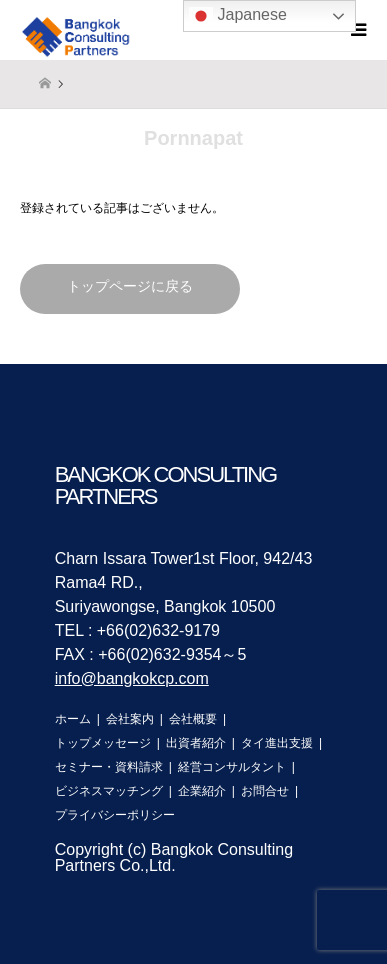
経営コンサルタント (232, 767)
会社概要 (193, 719)
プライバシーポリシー (115, 815)
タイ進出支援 (277, 743)
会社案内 (130, 719)
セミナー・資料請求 (109, 767)
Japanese (238, 16)
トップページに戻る (130, 286)
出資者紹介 (196, 743)
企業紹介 (202, 791)
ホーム (73, 719)
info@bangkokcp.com (132, 678)
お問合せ (265, 791)
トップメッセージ (103, 743)
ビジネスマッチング (109, 791)
